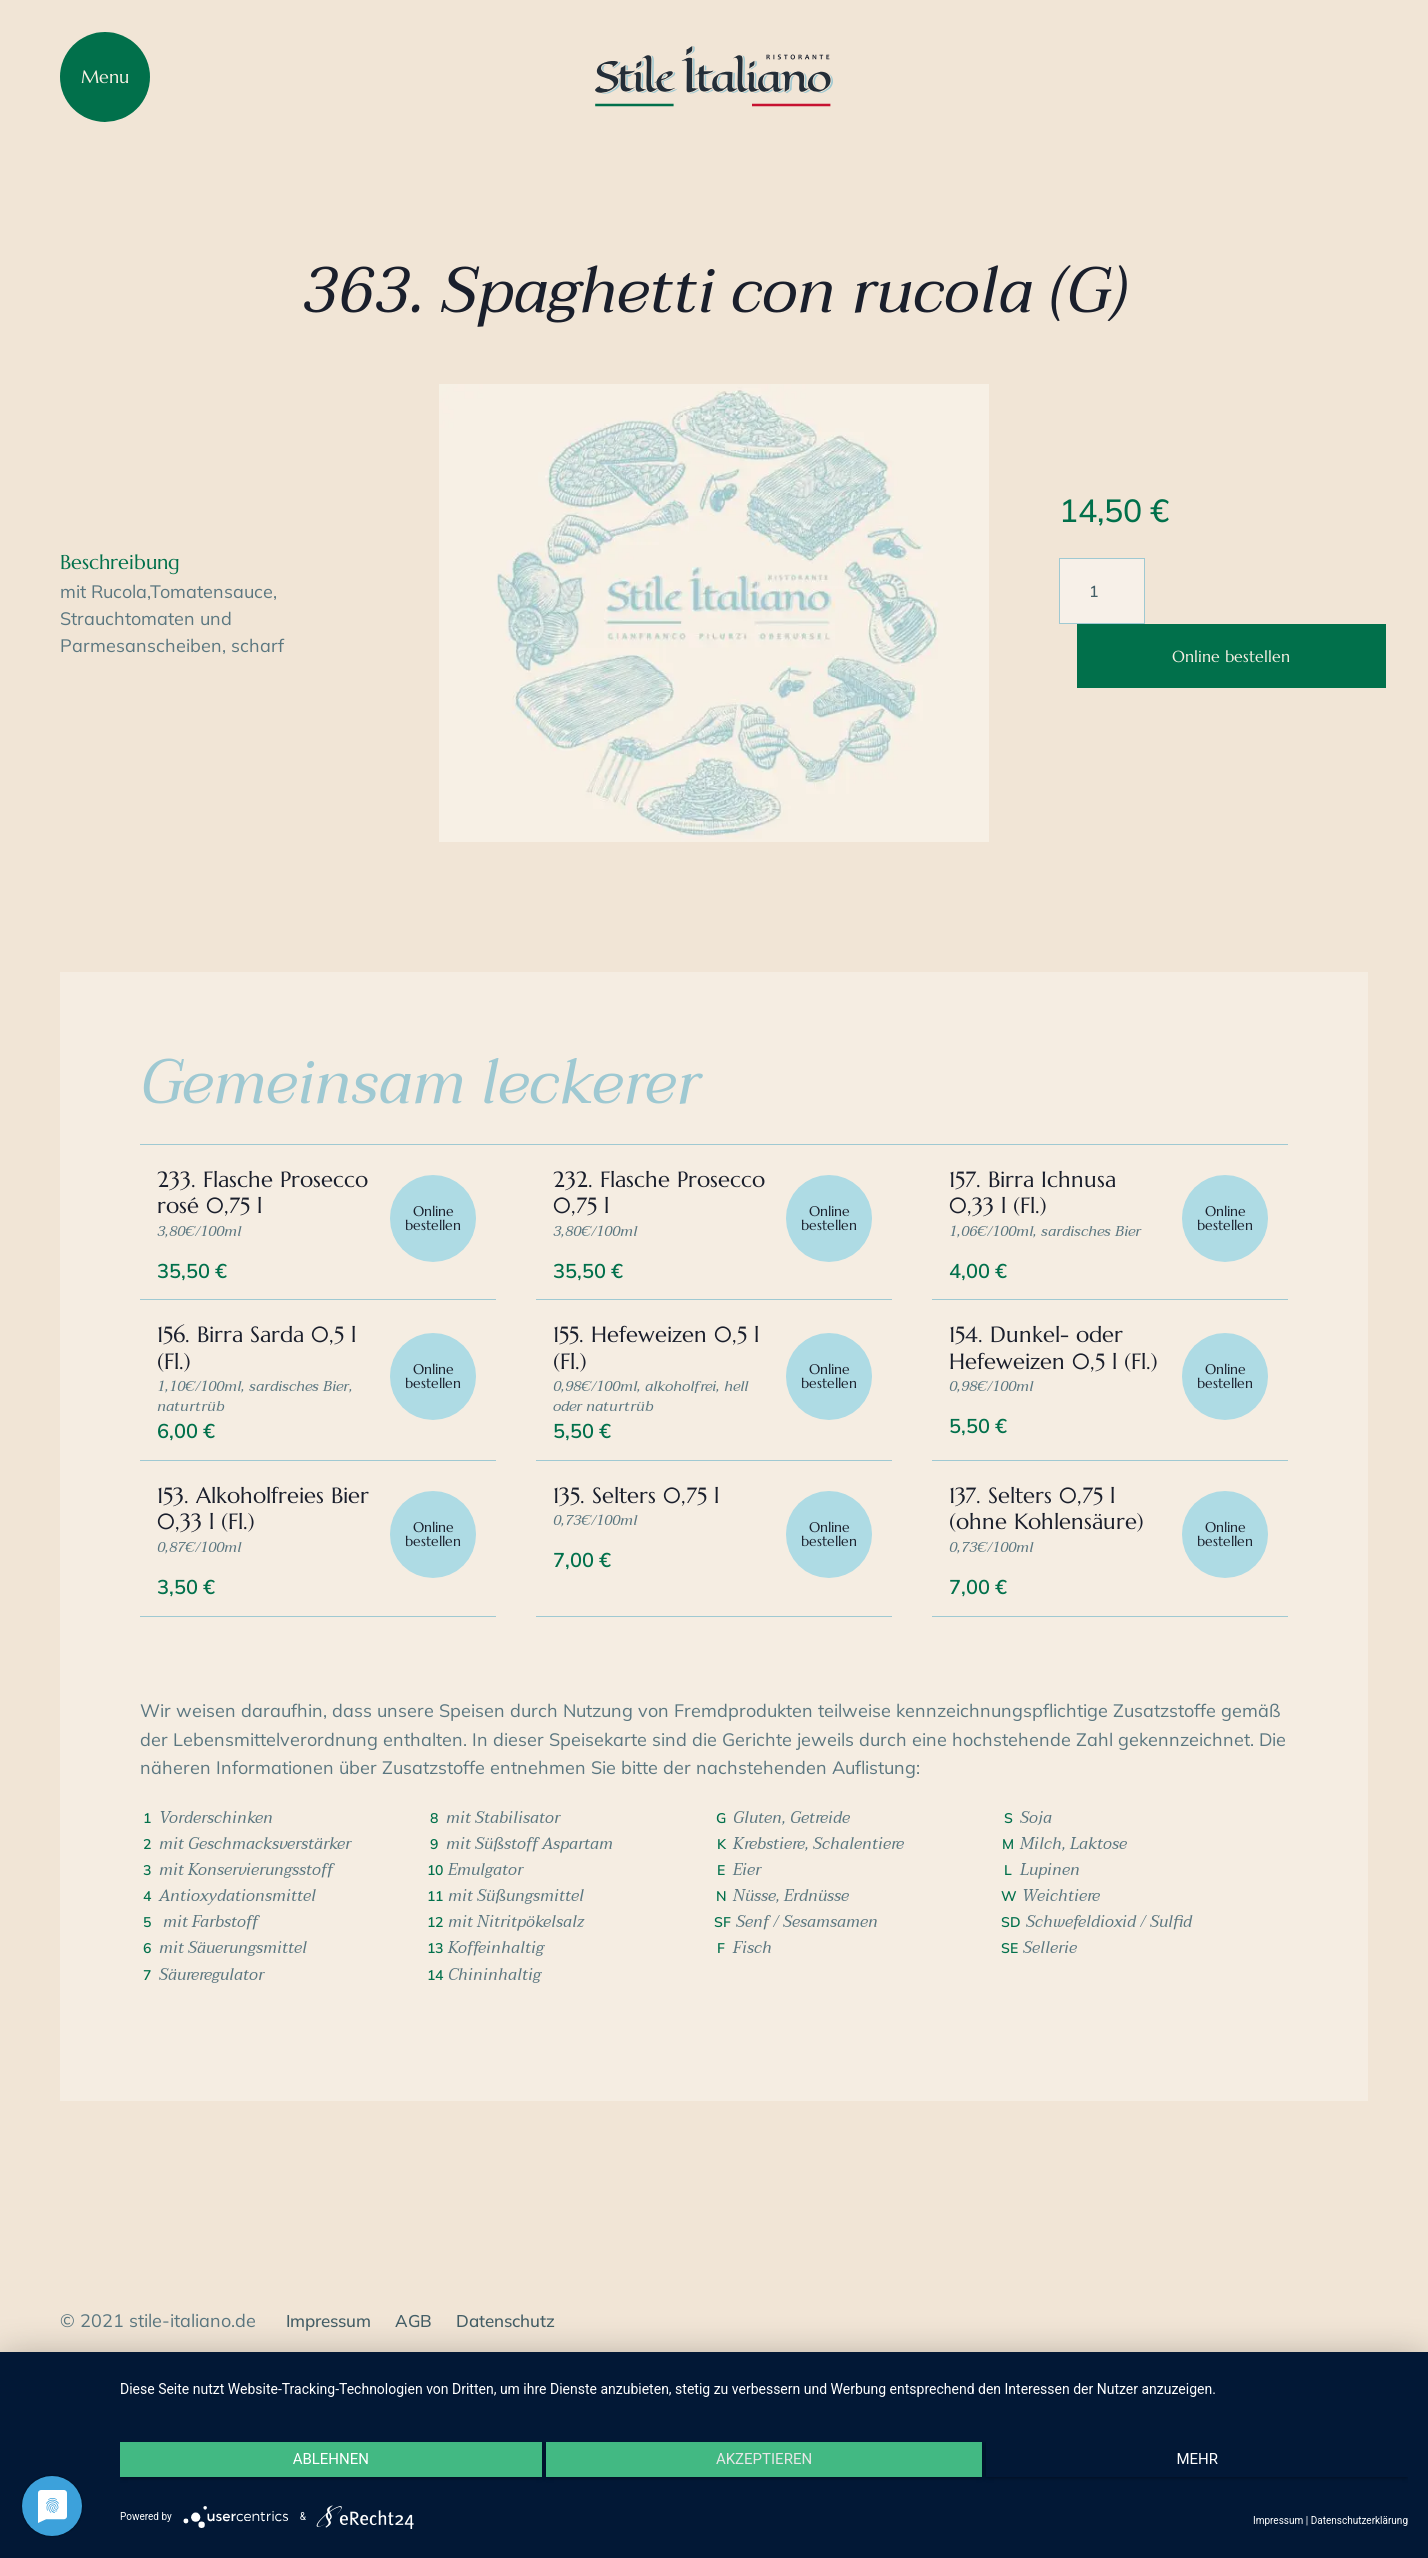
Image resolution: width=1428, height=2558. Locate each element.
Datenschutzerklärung (1359, 2520)
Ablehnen (312, 2473)
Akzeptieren (764, 2473)
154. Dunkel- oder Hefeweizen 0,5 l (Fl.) (1043, 1422)
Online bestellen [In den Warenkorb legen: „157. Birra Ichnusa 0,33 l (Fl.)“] (1221, 1262)
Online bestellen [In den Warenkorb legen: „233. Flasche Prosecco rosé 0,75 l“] (429, 1262)
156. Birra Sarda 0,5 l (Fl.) (263, 1408)
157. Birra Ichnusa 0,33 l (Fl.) (1039, 1233)
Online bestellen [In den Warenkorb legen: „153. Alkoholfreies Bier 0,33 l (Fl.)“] (429, 1638)
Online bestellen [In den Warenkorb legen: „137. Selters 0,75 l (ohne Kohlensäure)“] (1221, 1638)
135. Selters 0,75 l (643, 1596)
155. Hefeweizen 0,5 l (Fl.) (663, 1408)
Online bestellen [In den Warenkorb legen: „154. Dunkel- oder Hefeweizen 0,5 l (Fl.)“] (1221, 1450)
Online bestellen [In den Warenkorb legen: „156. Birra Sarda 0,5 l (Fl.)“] (429, 1450)
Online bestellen (1231, 656)
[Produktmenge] (1102, 591)
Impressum (1278, 2520)
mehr (1216, 2473)
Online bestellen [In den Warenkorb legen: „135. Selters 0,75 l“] (825, 1638)
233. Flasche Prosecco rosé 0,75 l (264, 1233)
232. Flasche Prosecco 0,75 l (635, 1233)
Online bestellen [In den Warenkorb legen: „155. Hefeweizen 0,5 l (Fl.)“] (825, 1450)
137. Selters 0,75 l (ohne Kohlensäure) (1053, 1609)
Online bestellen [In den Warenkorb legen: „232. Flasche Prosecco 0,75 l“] (825, 1262)
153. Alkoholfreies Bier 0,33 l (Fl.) (247, 1609)
